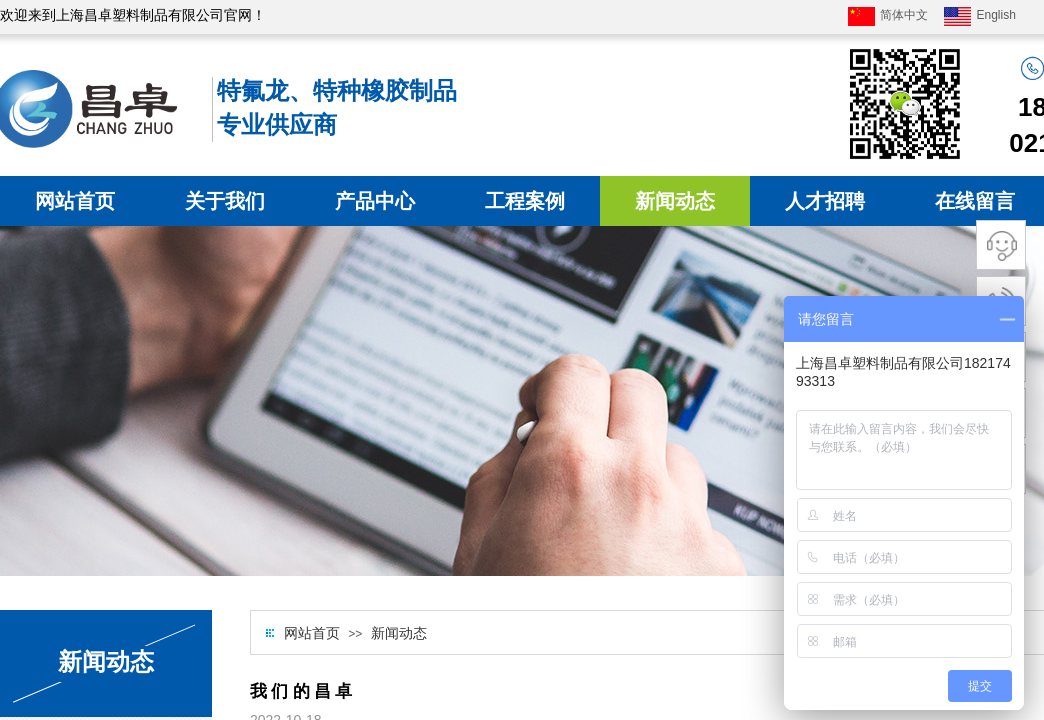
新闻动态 (675, 201)
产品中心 (375, 201)
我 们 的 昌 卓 (301, 691)
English (979, 16)
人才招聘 (825, 201)
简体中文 (888, 16)
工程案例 (525, 201)
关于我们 (225, 201)
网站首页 (75, 201)
